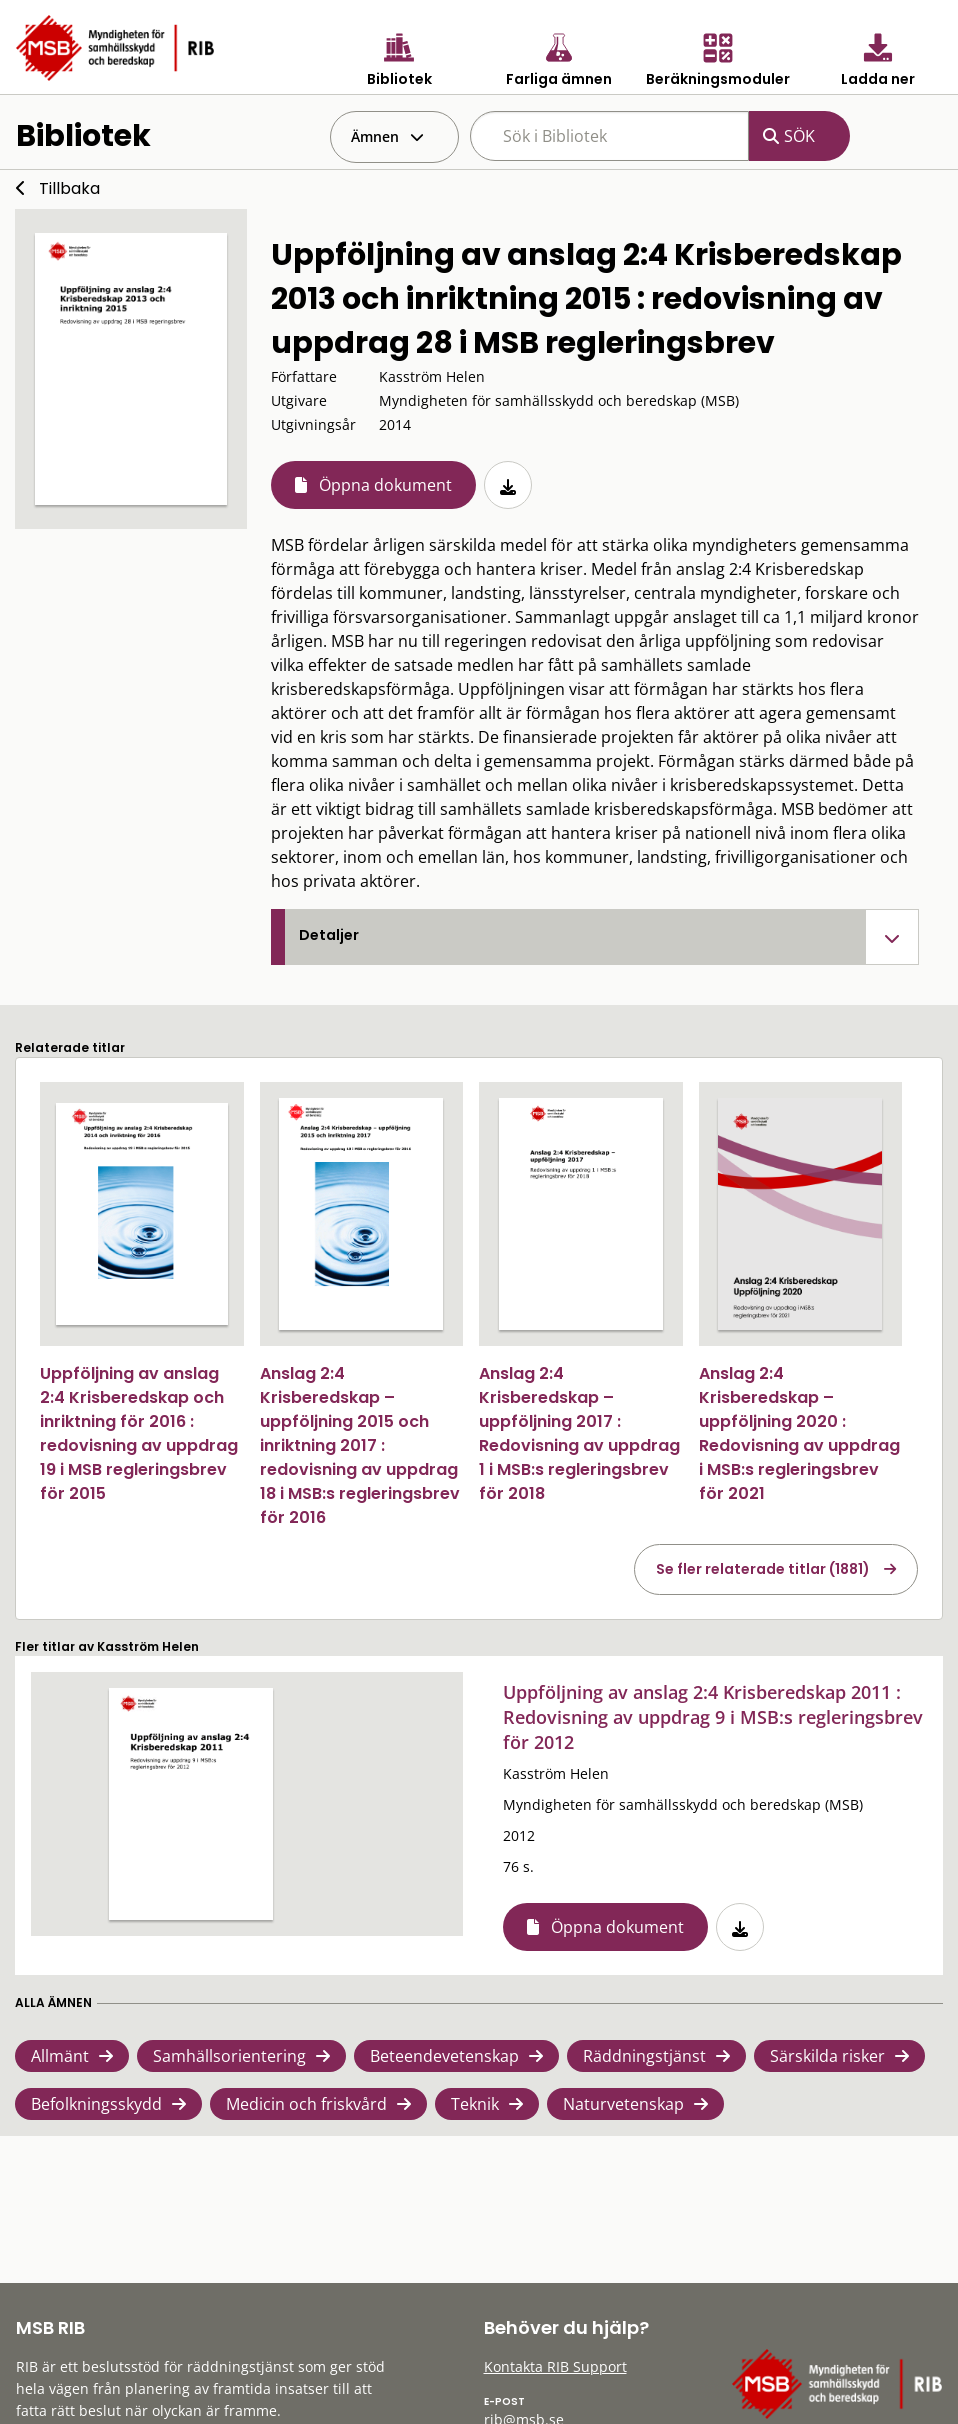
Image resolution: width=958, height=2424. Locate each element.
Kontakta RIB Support (555, 2366)
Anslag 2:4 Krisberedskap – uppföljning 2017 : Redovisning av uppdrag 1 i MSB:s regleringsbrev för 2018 (579, 1433)
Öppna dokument (385, 485)
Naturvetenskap (623, 2104)
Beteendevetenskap (444, 2056)
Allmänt (60, 2056)
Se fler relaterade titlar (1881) (763, 1569)
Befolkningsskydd (96, 2104)
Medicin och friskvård (306, 2104)
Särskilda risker (827, 2056)
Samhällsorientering (229, 2056)
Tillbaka (69, 188)
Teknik (475, 2104)
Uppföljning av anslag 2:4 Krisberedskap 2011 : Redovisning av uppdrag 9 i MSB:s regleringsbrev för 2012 (713, 1717)
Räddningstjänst (644, 2056)
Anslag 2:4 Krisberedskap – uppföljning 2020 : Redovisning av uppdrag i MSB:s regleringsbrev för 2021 (799, 1433)
